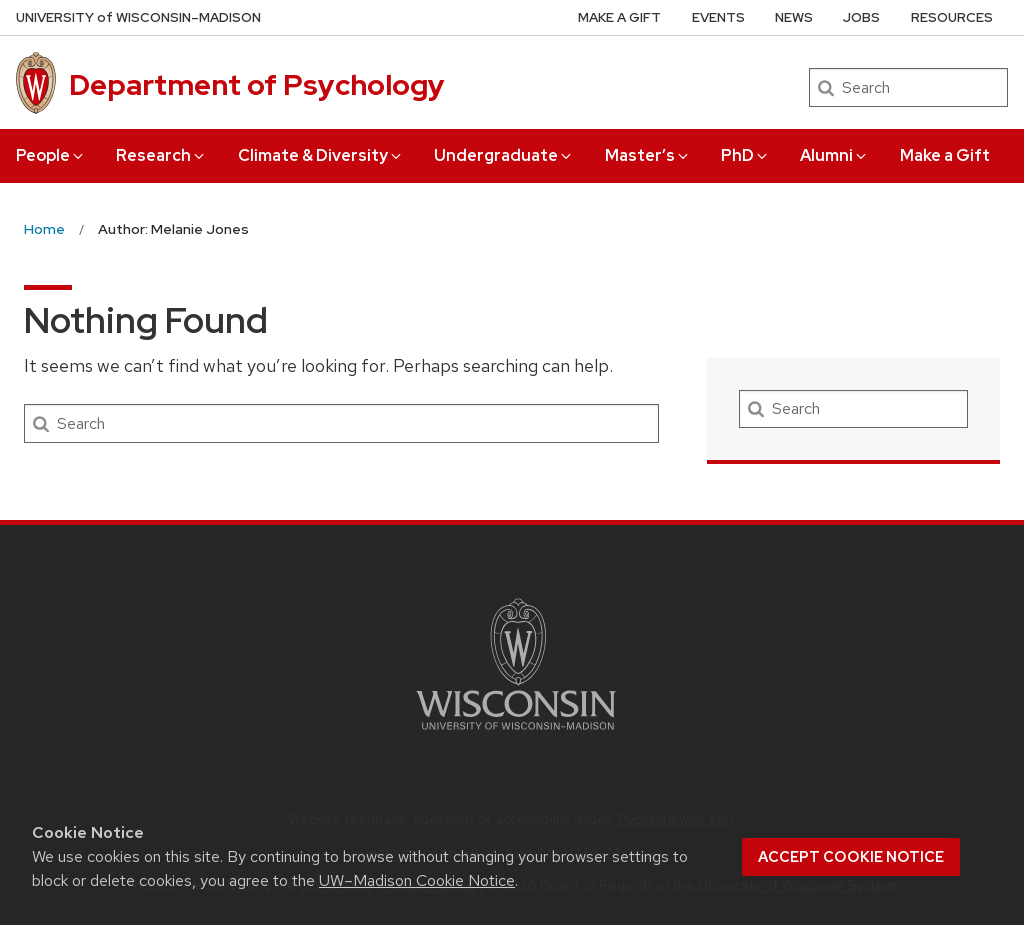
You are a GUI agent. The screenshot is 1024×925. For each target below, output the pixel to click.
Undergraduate (504, 155)
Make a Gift (945, 155)
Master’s (648, 155)
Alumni (834, 155)
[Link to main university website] (516, 733)
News (794, 17)
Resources (952, 17)
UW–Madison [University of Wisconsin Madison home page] (138, 17)
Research (161, 155)
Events (718, 17)
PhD (745, 155)
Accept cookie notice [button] (851, 857)
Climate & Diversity (321, 155)
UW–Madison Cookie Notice (417, 880)
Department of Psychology (257, 85)
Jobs (861, 17)
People (51, 155)
